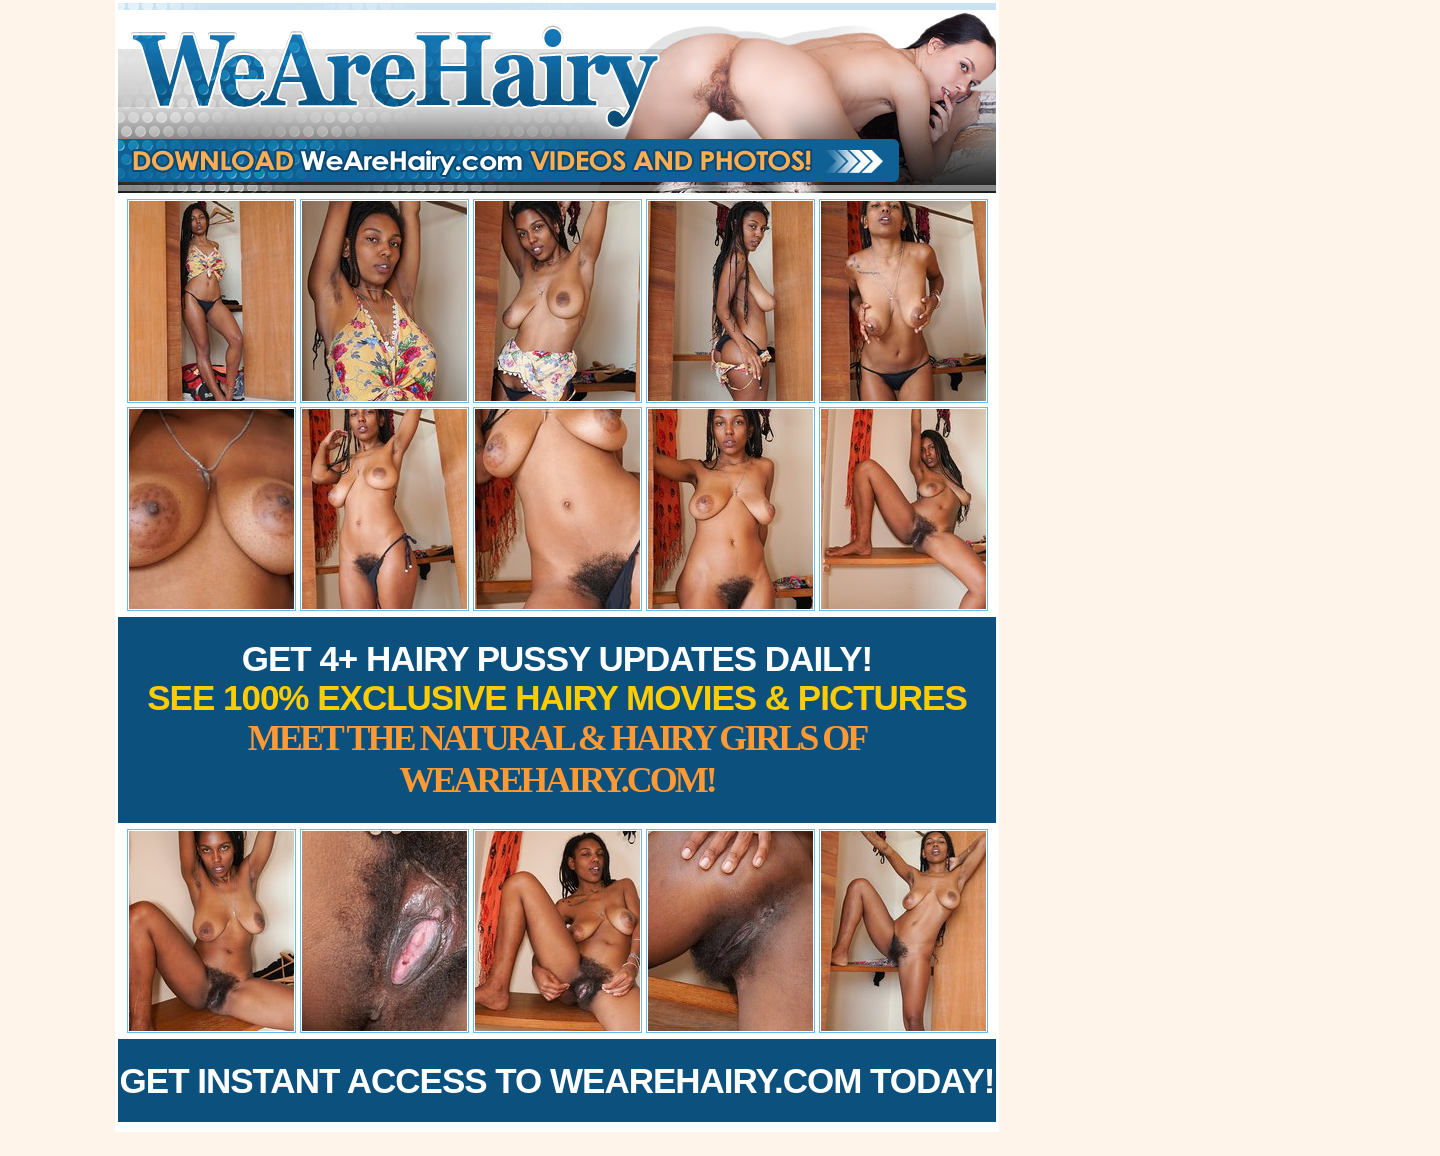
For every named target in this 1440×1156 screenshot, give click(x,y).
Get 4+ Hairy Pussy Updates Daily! (557, 719)
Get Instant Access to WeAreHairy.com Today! (557, 1080)
